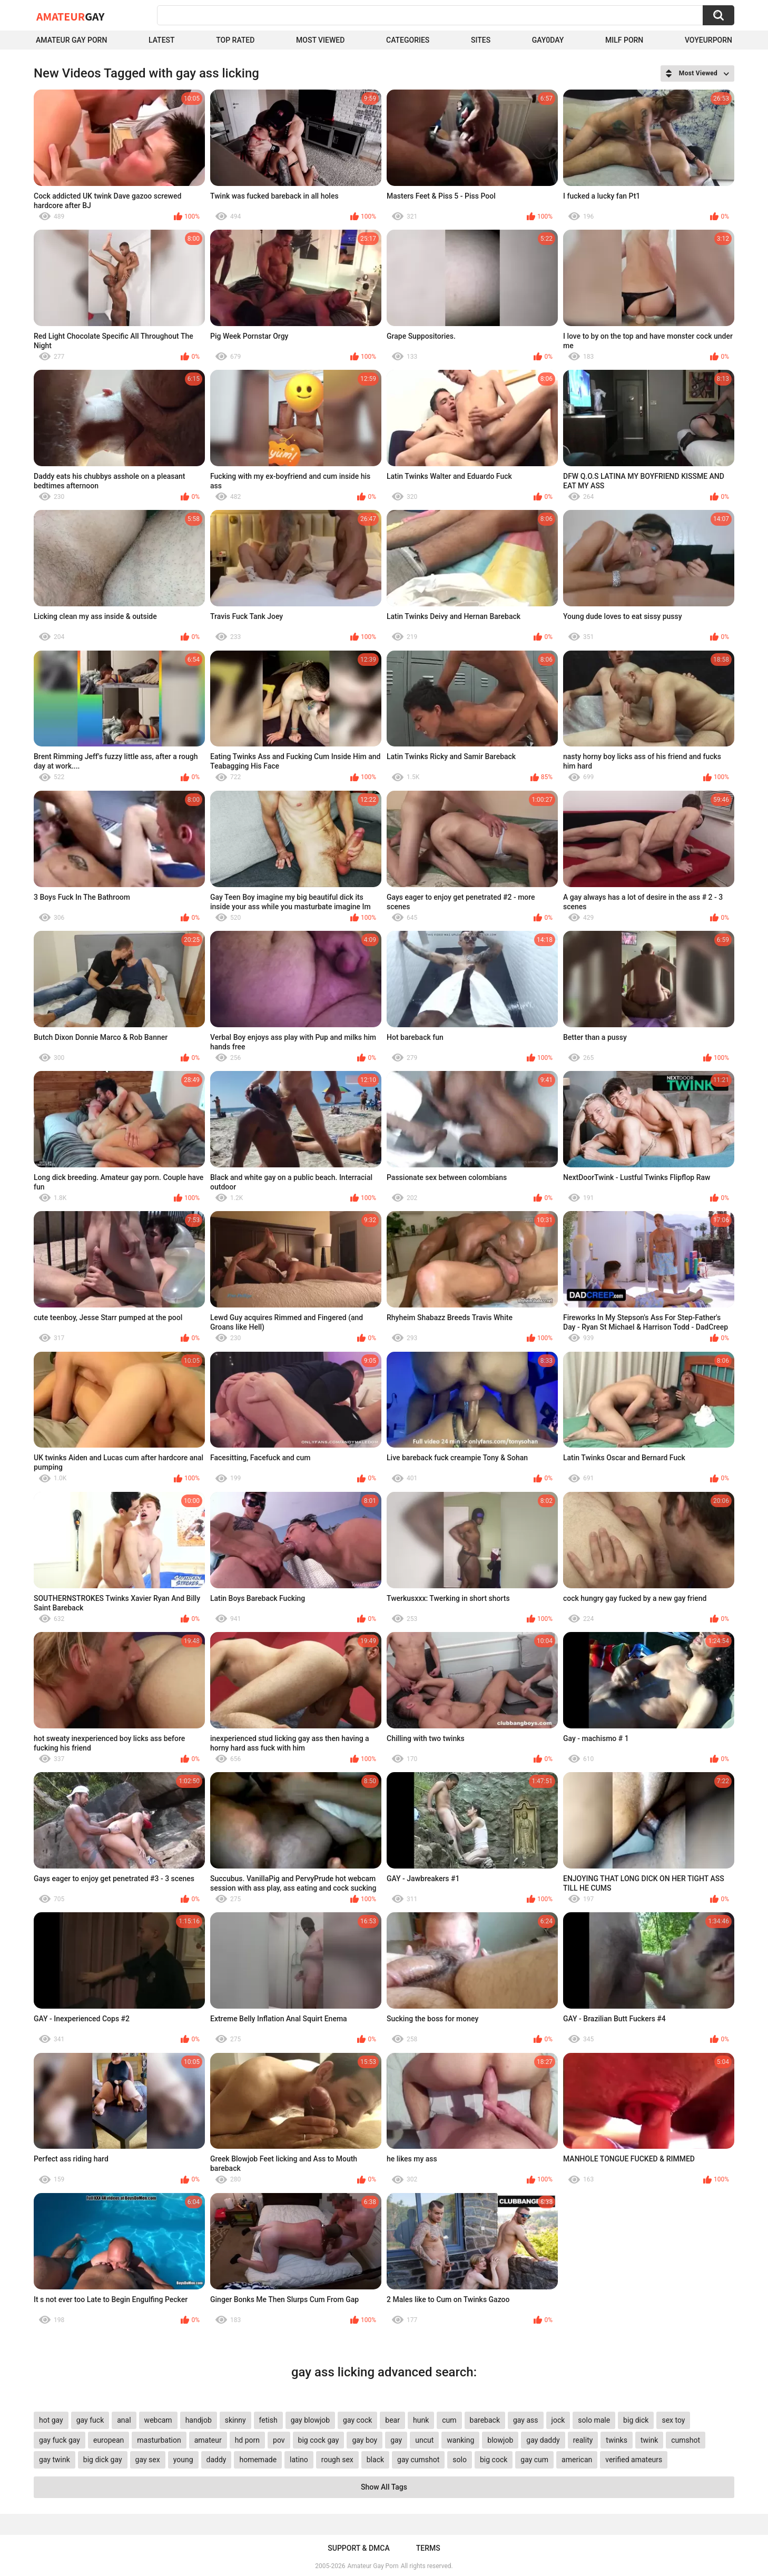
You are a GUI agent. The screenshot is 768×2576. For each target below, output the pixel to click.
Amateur (70, 16)
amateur (208, 2440)
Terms (428, 2548)
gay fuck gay (59, 2440)
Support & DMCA (358, 2548)
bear (392, 2420)
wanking (460, 2440)
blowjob (500, 2440)
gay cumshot (418, 2459)
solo (459, 2459)
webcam (158, 2420)
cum (449, 2420)
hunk (421, 2420)
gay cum (534, 2459)
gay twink (54, 2459)
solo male (594, 2420)
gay (396, 2440)
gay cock (357, 2420)
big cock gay (318, 2440)
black (375, 2459)
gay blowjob (310, 2420)
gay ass (525, 2420)
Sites (480, 40)
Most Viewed (320, 40)
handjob (198, 2420)
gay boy (364, 2440)
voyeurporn (708, 40)
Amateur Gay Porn (71, 40)
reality (583, 2440)
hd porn (247, 2440)
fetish (268, 2420)
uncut (424, 2440)
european (108, 2440)
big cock (493, 2459)
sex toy (673, 2420)
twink (649, 2440)
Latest (162, 40)
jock (558, 2420)
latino (299, 2459)
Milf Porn (624, 40)
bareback (485, 2420)
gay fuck (90, 2420)
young (183, 2459)
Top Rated (235, 40)
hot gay (51, 2420)
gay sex (147, 2459)
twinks (616, 2440)
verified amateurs (633, 2459)
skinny (235, 2420)
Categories (407, 40)
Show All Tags (384, 2487)
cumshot (685, 2440)
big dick (635, 2420)
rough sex (337, 2459)
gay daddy (542, 2440)
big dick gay (102, 2459)
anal (124, 2420)
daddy (216, 2459)
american (577, 2459)
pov (279, 2440)
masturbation (159, 2440)
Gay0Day (548, 40)
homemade (258, 2459)
